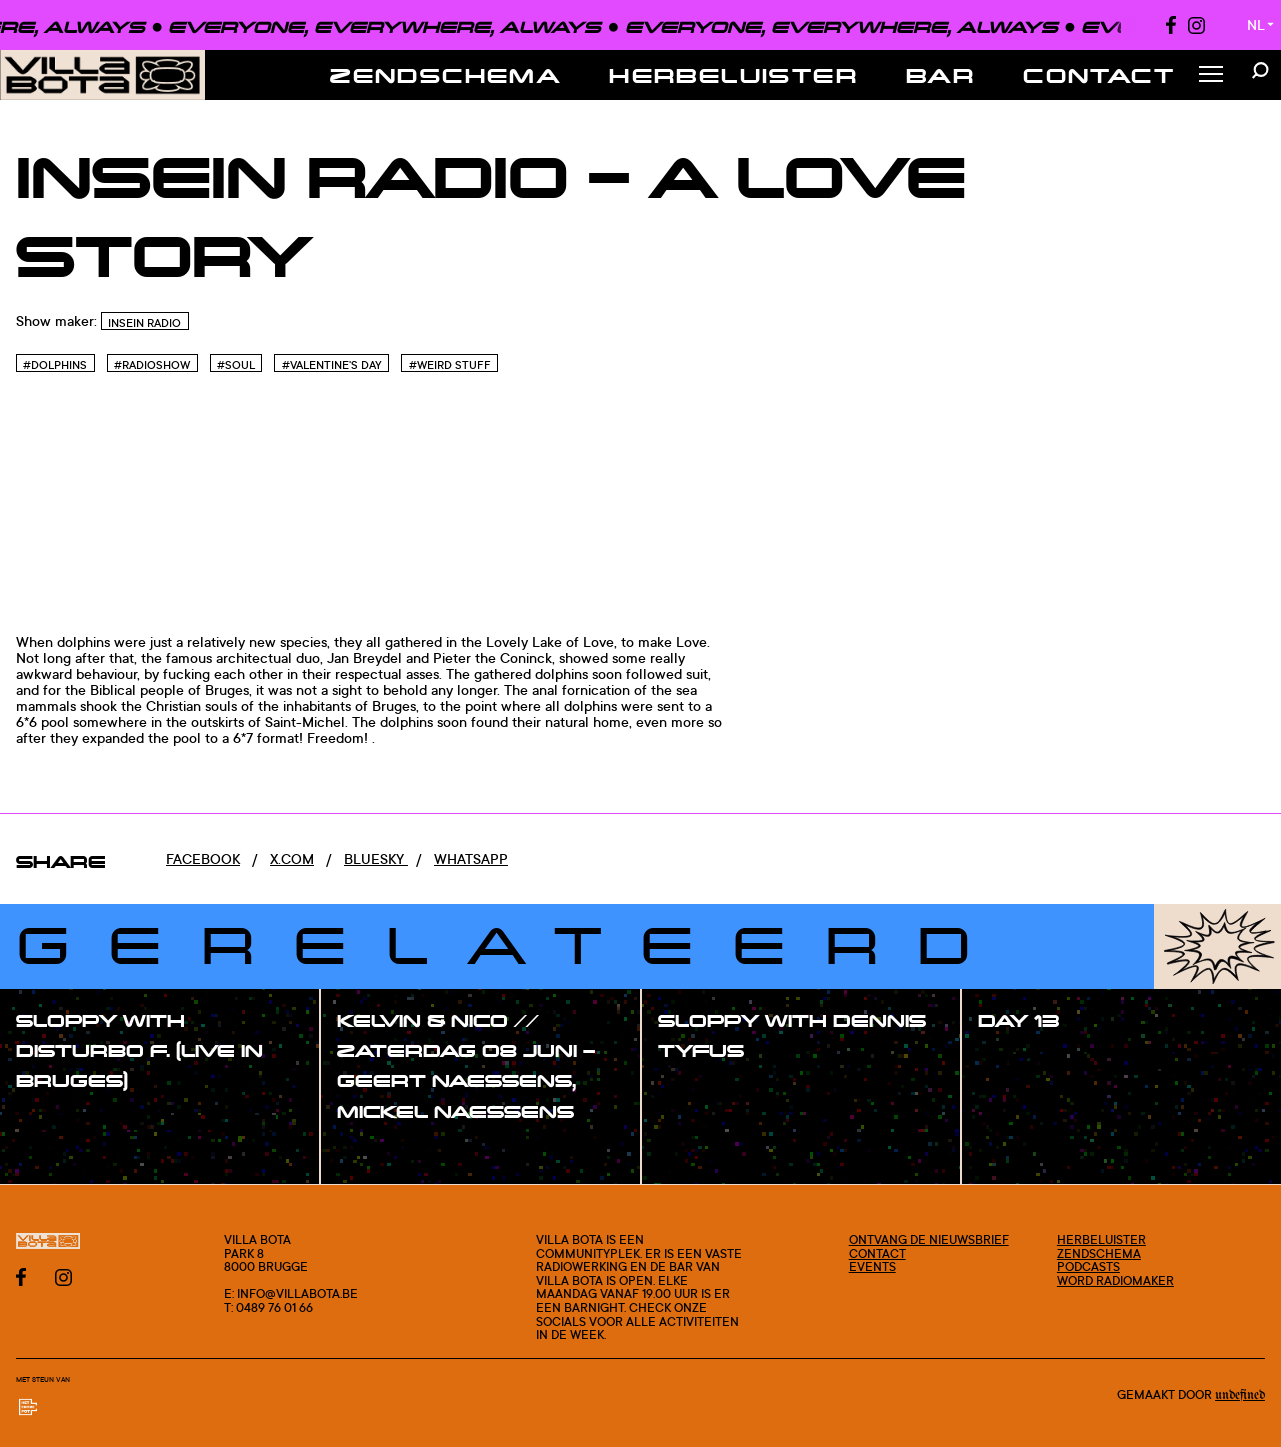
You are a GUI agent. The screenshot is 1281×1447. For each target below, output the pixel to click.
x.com (292, 858)
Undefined (1240, 1395)
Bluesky (376, 858)
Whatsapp (471, 858)
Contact (1099, 75)
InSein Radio (144, 323)
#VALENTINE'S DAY (332, 365)
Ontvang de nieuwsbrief (929, 1239)
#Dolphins (55, 365)
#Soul (236, 365)
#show (60, 1122)
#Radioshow (152, 365)
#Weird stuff (450, 365)
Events (872, 1266)
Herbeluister (733, 75)
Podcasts (1088, 1266)
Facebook (203, 858)
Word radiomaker (1115, 1280)
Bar (940, 75)
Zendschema (445, 75)
